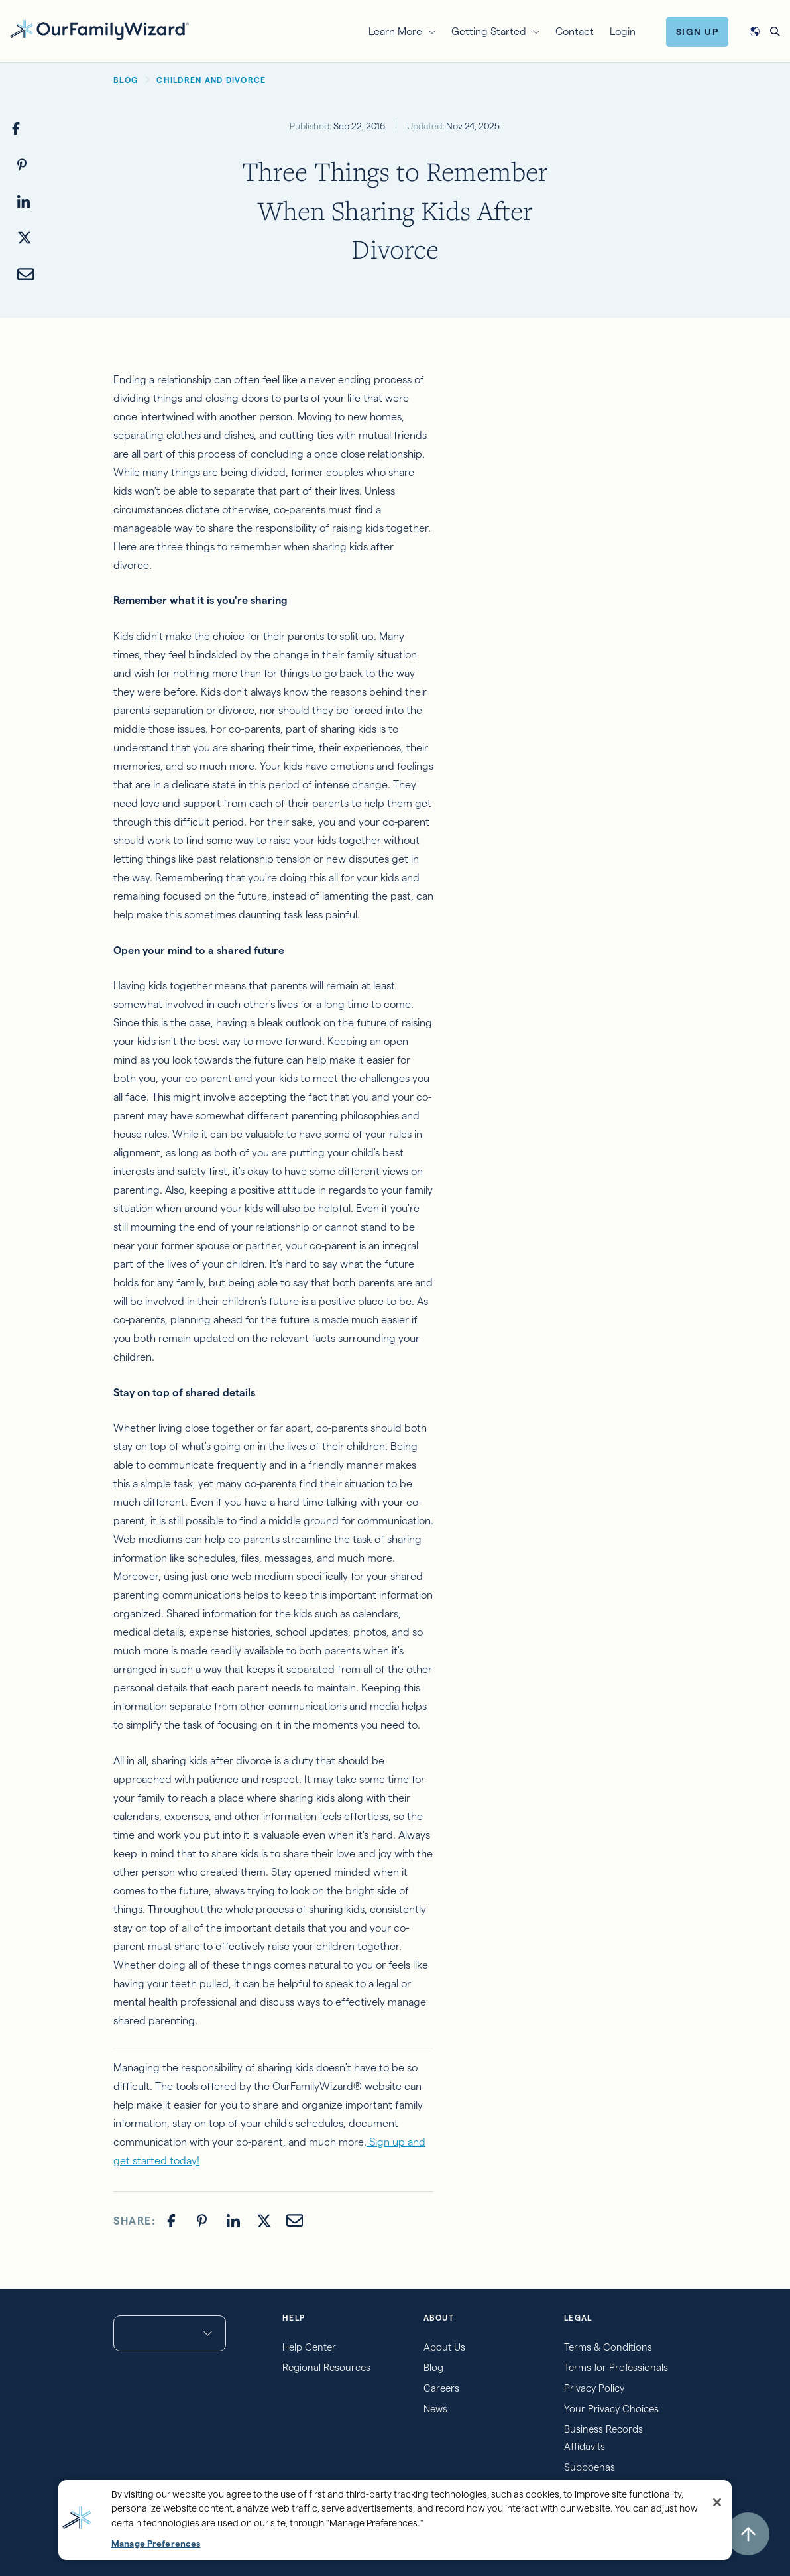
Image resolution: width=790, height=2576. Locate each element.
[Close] (717, 2502)
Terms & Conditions (608, 2347)
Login (623, 31)
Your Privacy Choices (611, 2408)
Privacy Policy (594, 2388)
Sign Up (697, 32)
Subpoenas (589, 2467)
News (435, 2408)
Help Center (309, 2347)
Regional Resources (326, 2367)
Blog (433, 2367)
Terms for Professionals (616, 2367)
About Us (444, 2347)
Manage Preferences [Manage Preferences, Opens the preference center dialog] (155, 2544)
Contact (574, 31)
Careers (441, 2388)
